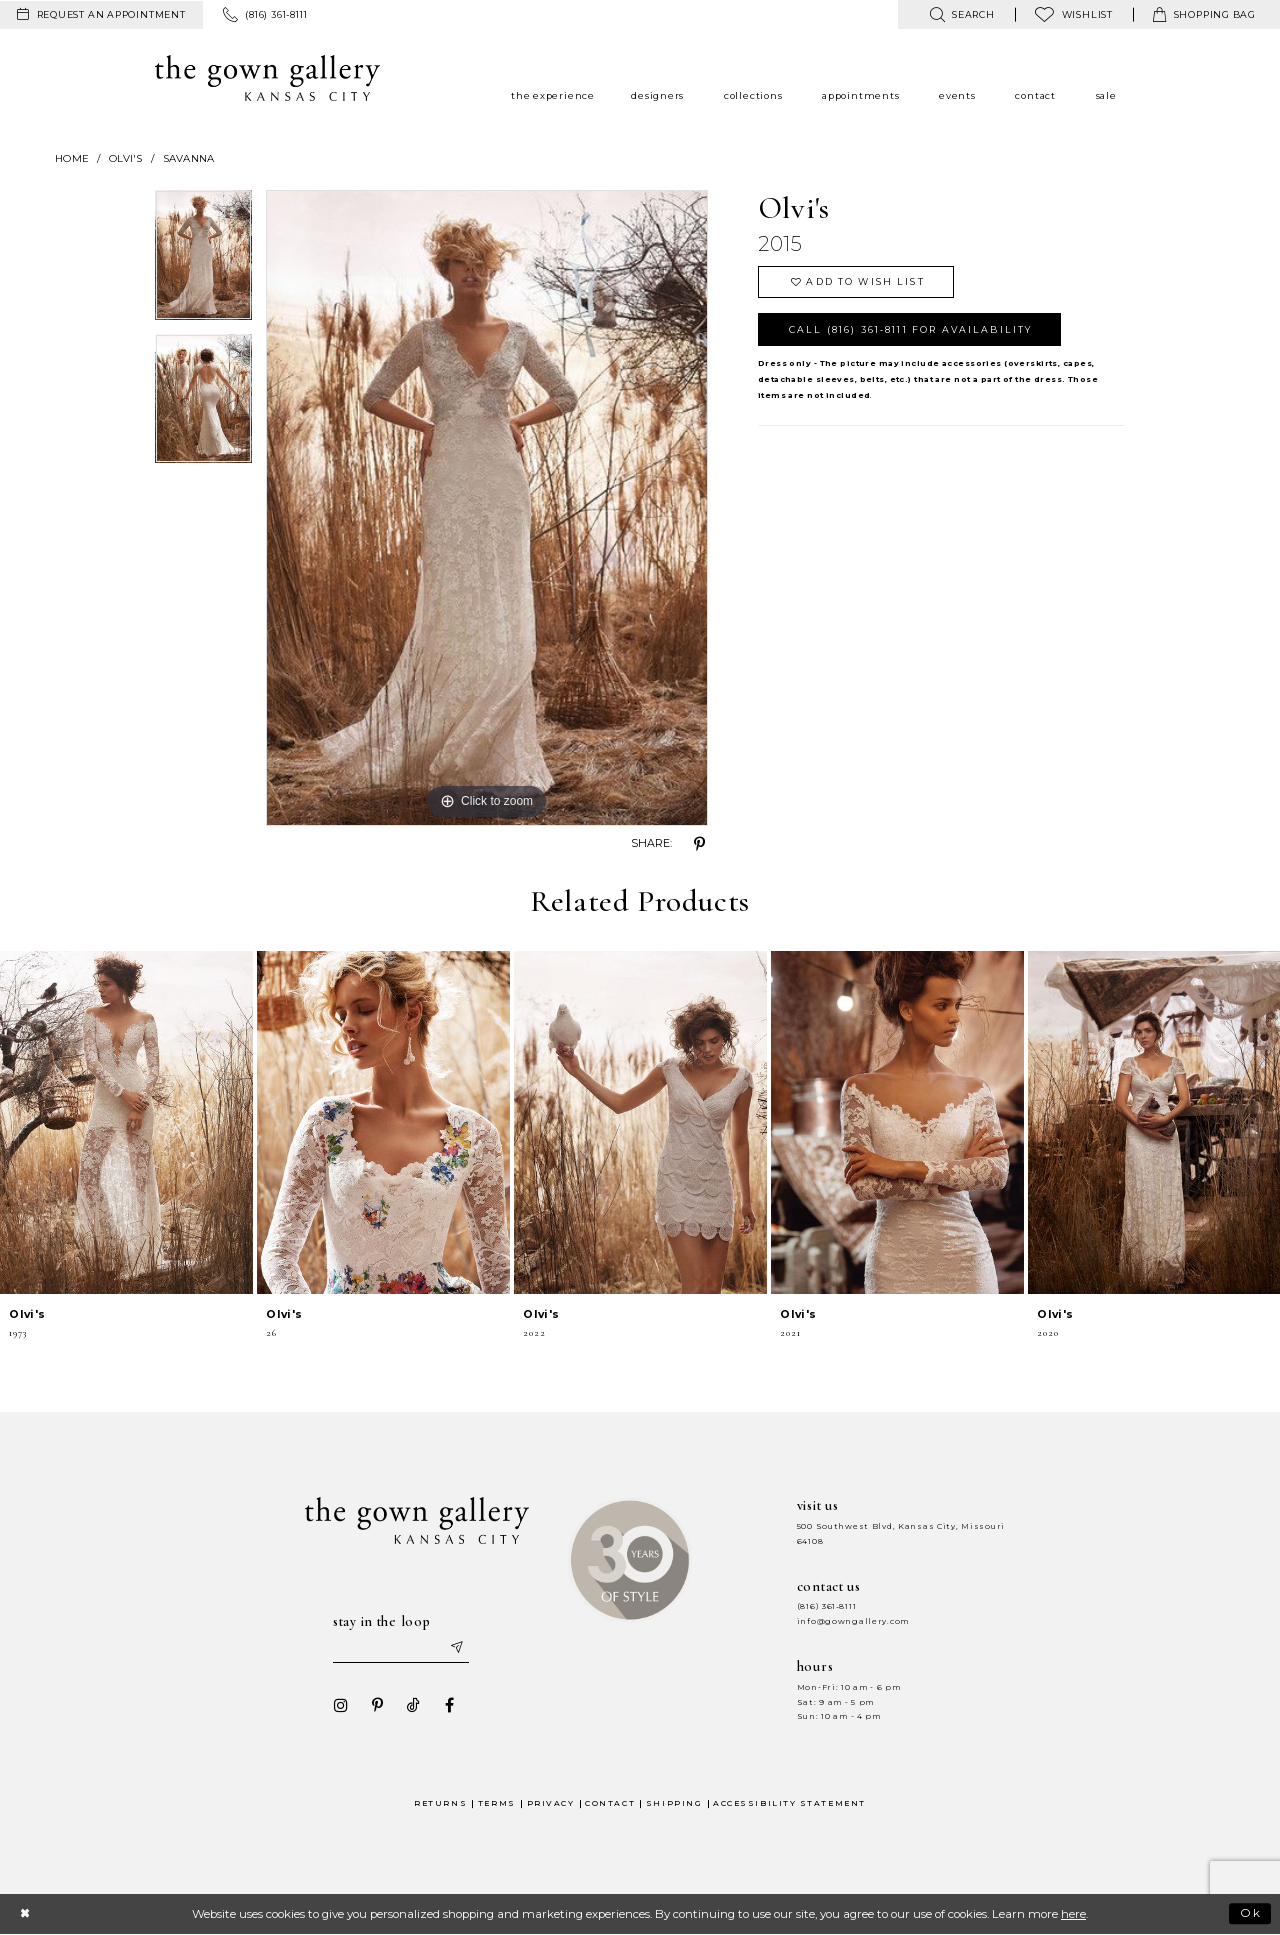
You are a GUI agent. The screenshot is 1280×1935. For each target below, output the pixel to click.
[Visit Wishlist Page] (1074, 14)
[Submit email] (456, 1648)
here (1073, 1914)
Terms (497, 1803)
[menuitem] (101, 15)
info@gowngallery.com (853, 1621)
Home (72, 158)
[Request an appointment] (101, 15)
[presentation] (126, 1122)
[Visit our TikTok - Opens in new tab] (413, 1705)
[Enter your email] (401, 1648)
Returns (440, 1803)
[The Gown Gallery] (267, 78)
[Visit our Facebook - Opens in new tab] (449, 1705)
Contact (610, 1803)
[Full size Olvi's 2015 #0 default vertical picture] (487, 508)
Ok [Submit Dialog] (1251, 1913)
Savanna (189, 158)
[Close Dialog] (24, 1913)
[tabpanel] (203, 262)
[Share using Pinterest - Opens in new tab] (700, 844)
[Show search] (961, 14)
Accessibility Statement (789, 1803)
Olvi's (126, 158)
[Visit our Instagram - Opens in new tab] (341, 1705)
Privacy (551, 1803)
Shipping (674, 1803)
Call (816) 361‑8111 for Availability (910, 329)
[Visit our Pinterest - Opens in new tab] (377, 1705)
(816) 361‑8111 (827, 1606)
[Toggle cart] (1204, 14)
